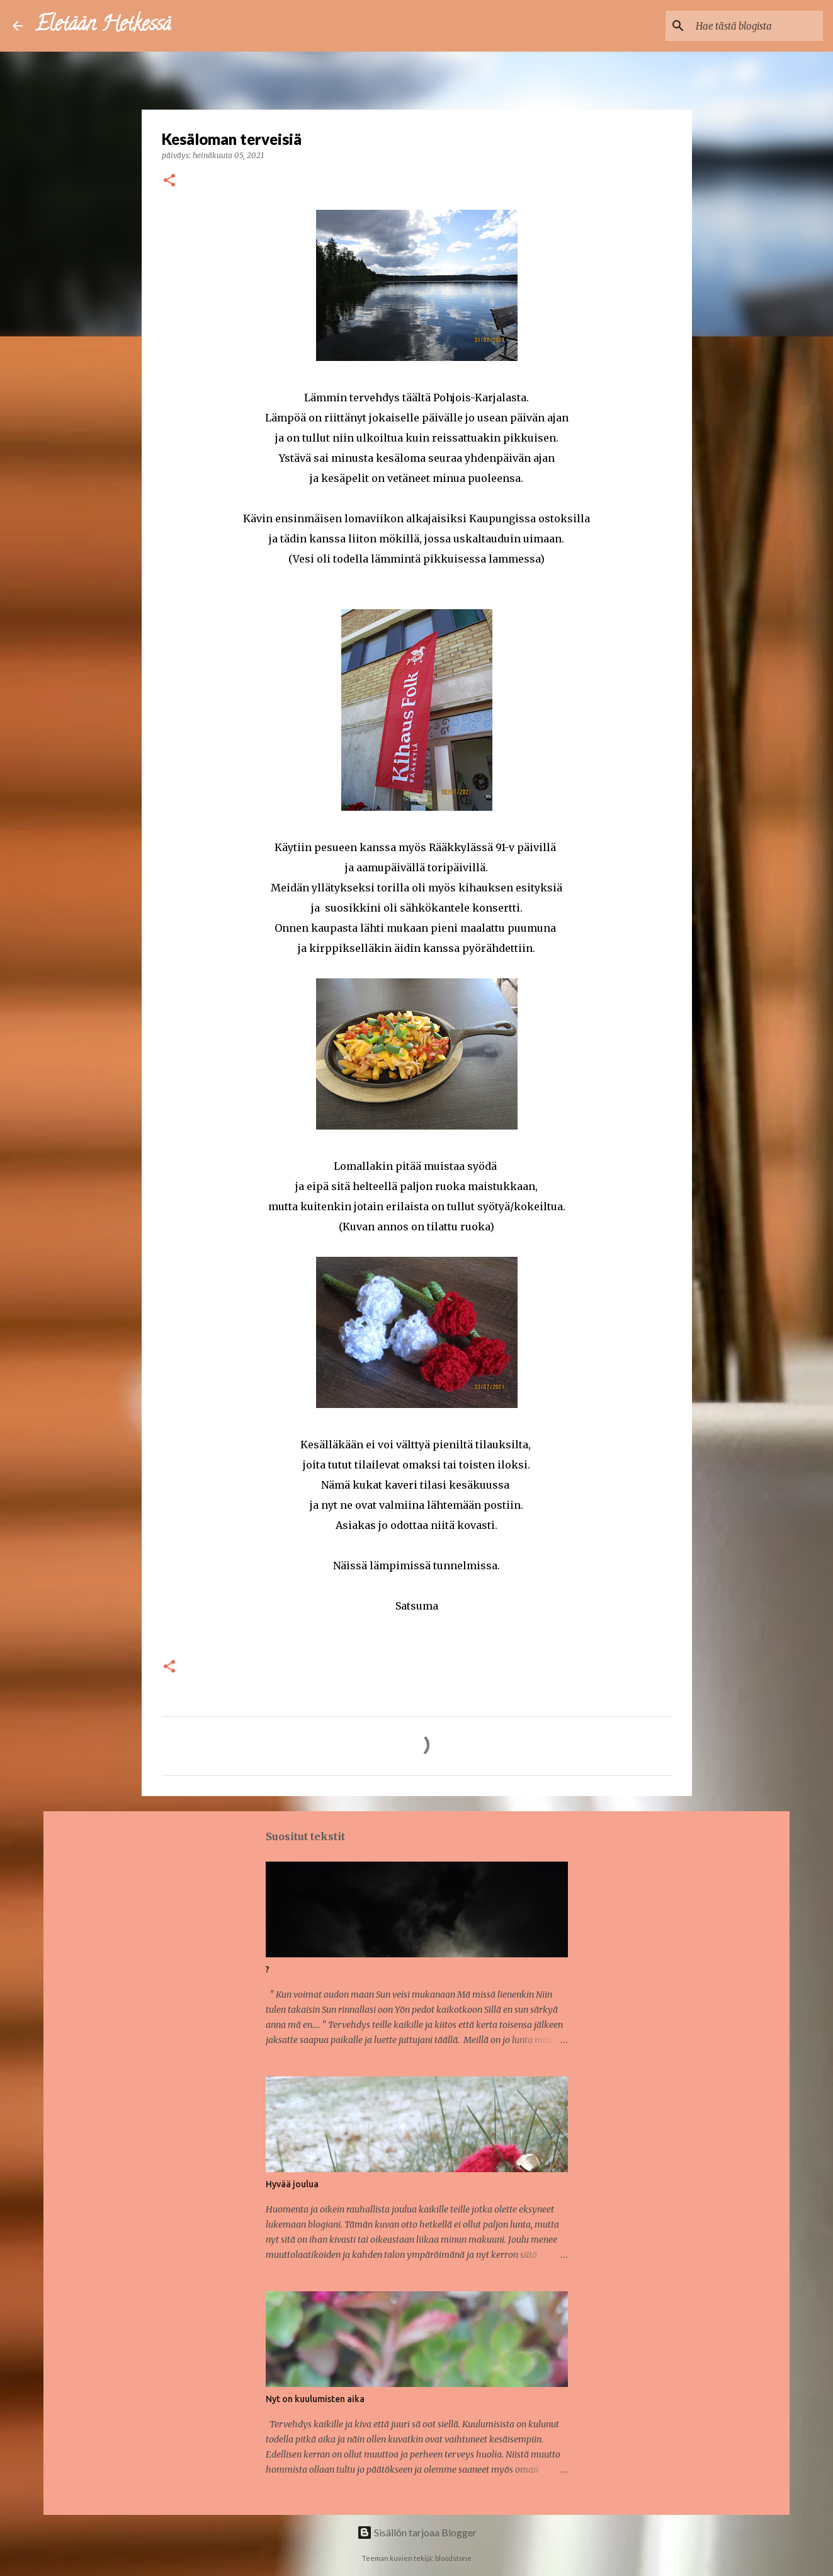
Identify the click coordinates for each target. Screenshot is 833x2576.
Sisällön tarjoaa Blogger (417, 2532)
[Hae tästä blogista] (757, 26)
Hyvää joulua (292, 2184)
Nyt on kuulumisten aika (315, 2399)
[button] (169, 181)
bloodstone (453, 2558)
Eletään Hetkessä (103, 26)
